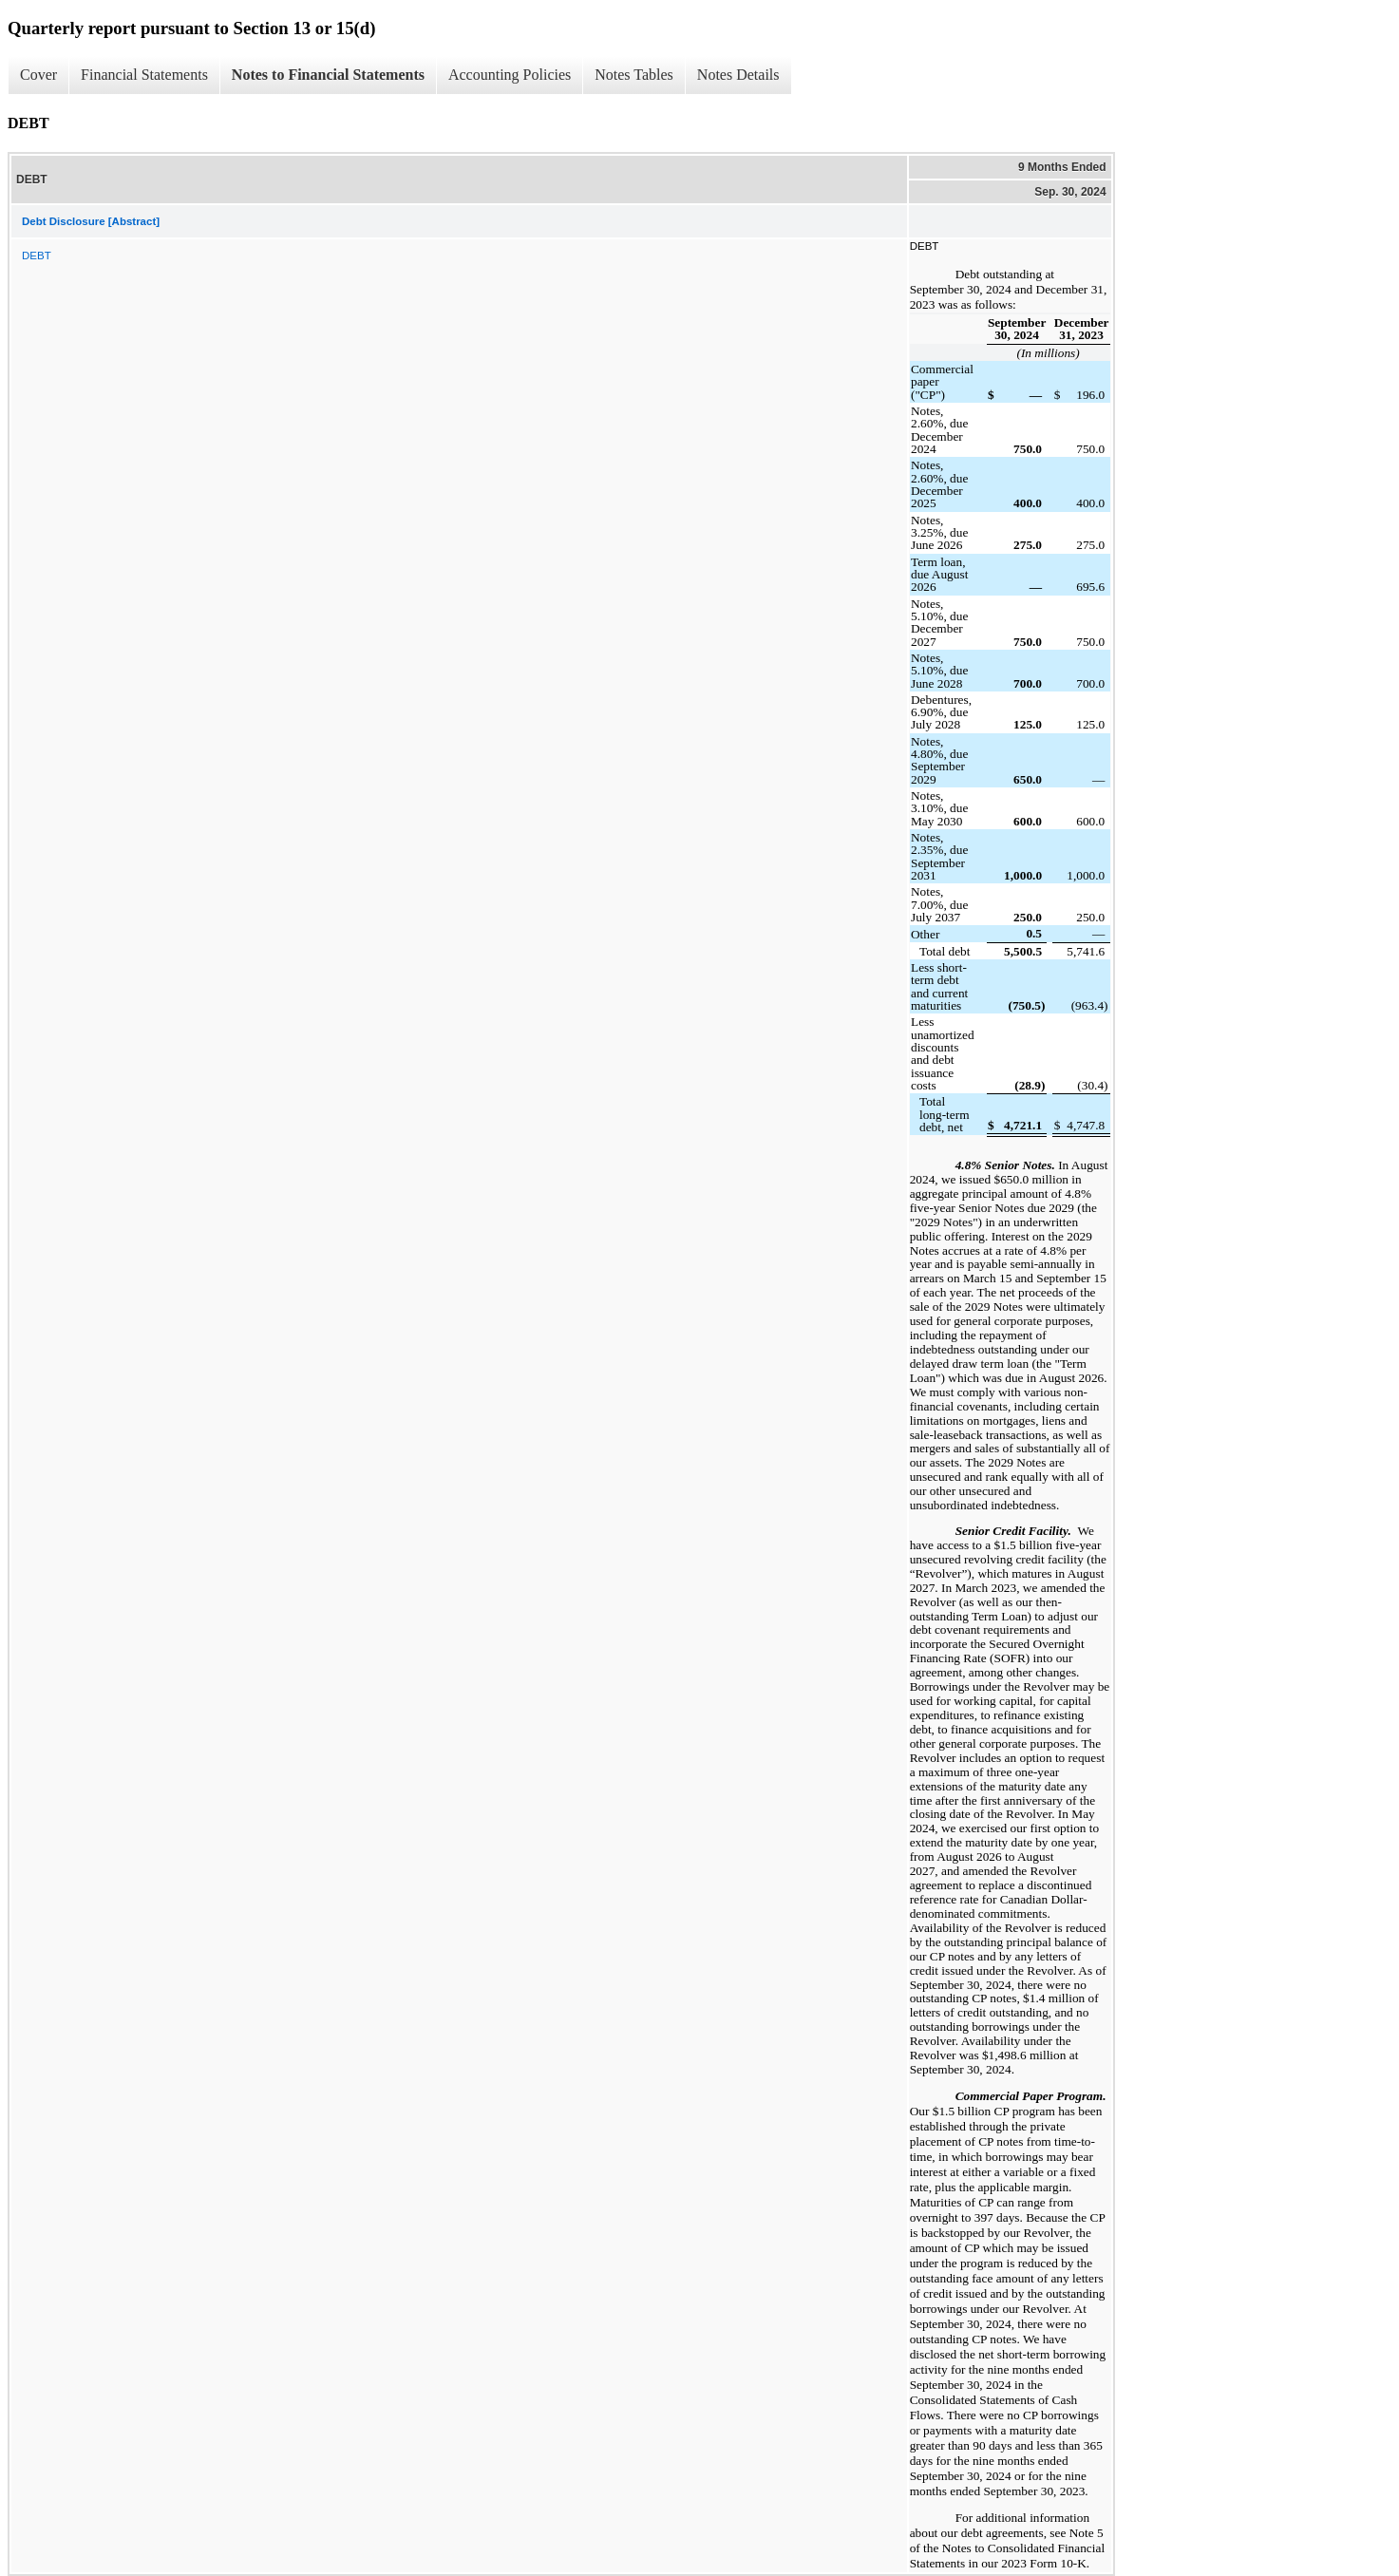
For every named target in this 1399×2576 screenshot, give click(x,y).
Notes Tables (634, 74)
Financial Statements (144, 74)
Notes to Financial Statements (328, 74)
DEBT (36, 255)
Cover (38, 74)
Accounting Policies (509, 74)
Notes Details (738, 74)
